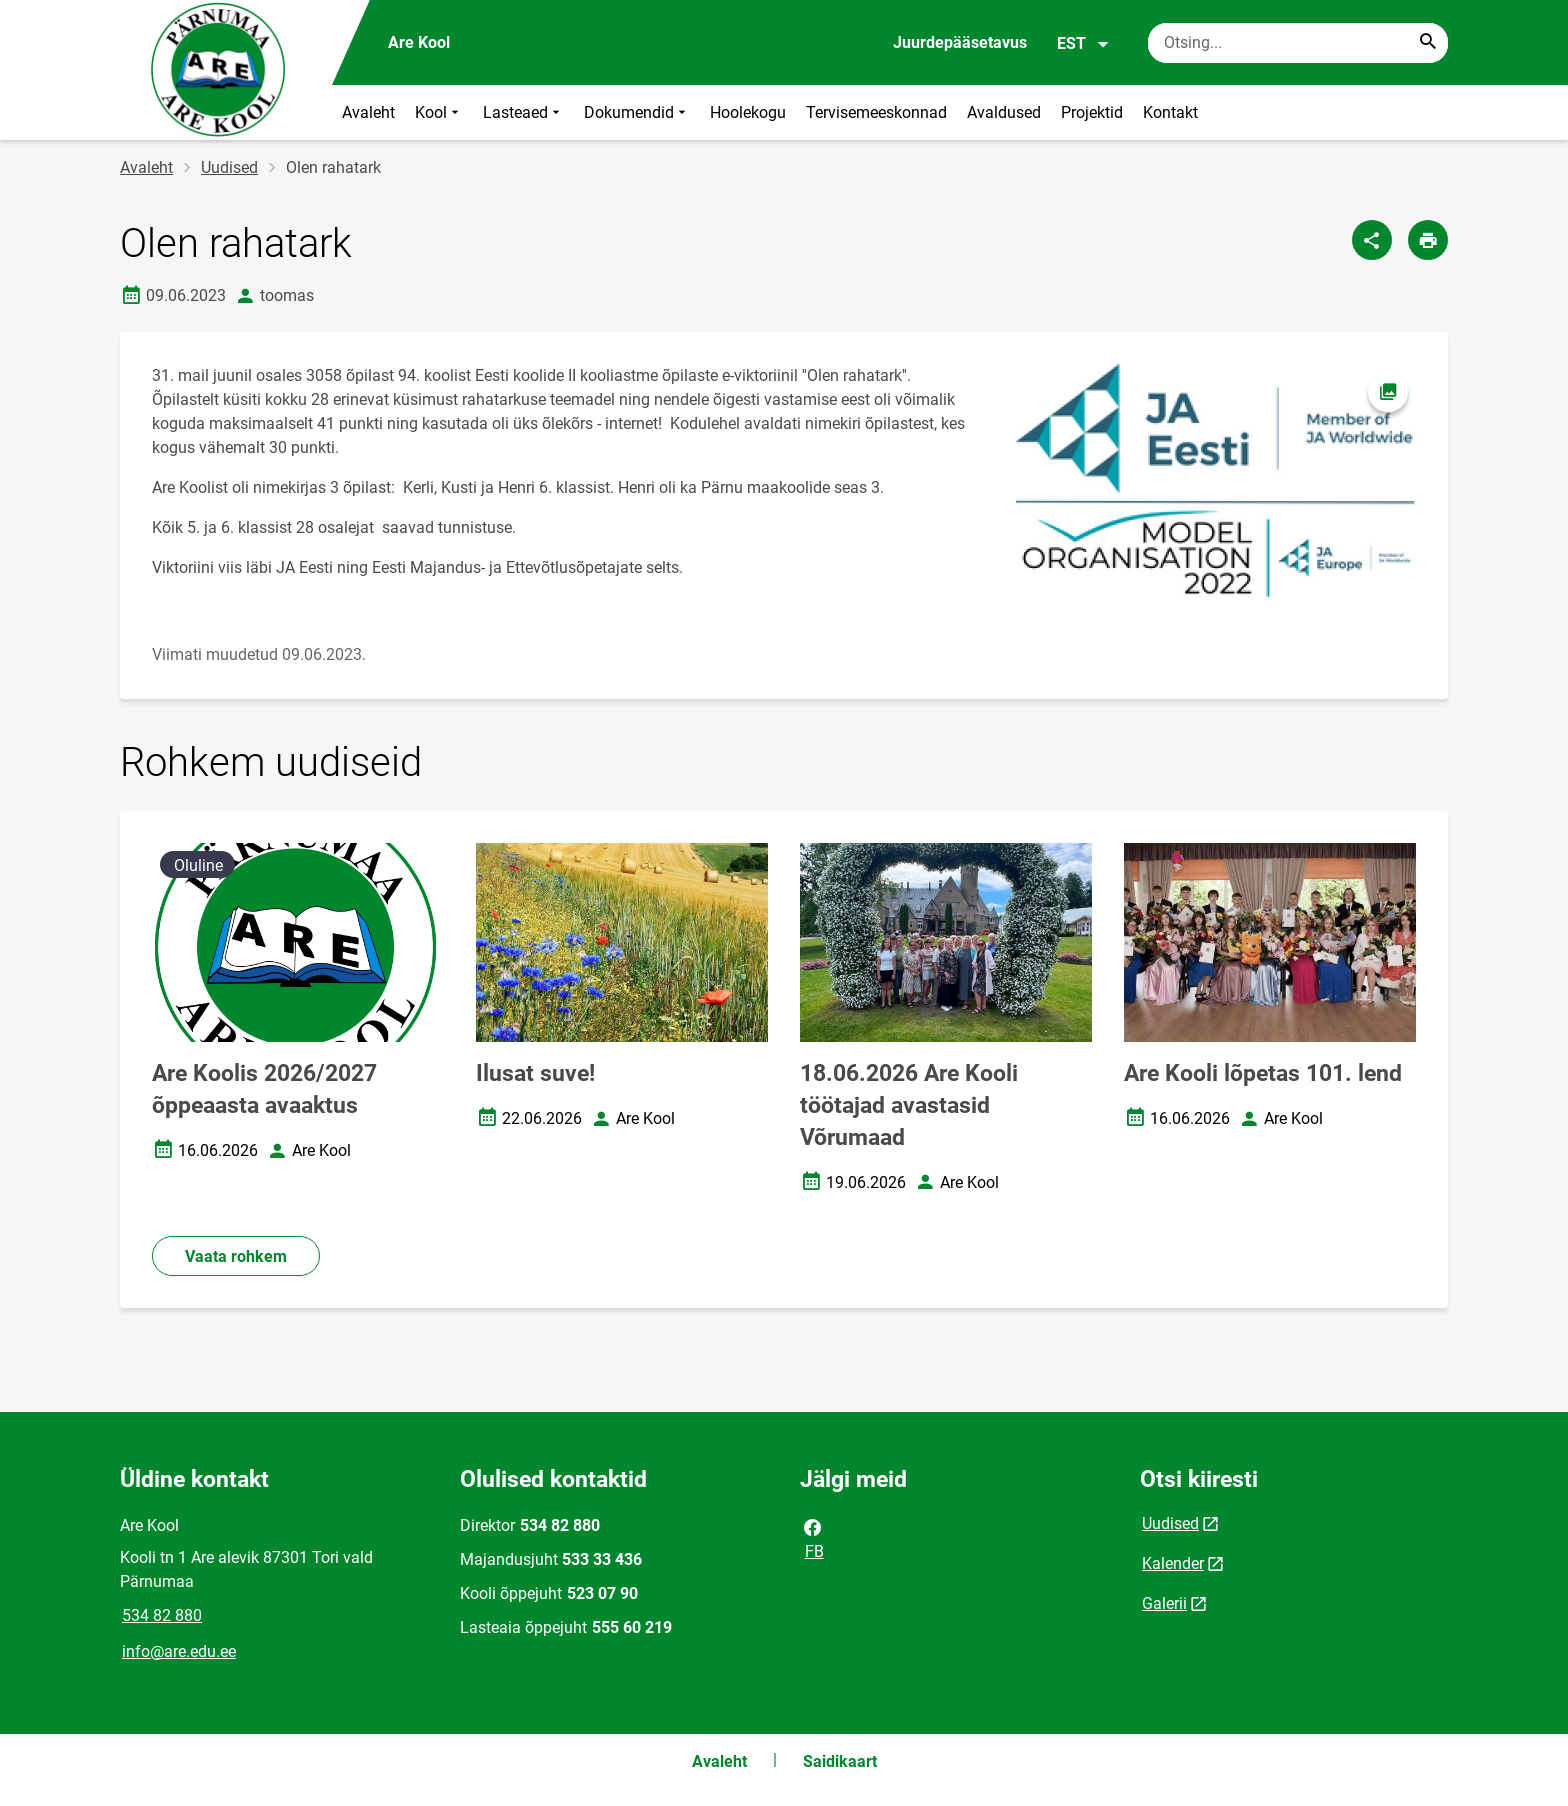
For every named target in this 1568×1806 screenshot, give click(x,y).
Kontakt (1170, 112)
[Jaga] (1372, 240)
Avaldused (1004, 112)
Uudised (229, 167)
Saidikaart (840, 1761)
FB (813, 1538)
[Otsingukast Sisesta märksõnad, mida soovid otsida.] (1298, 43)
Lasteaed (523, 112)
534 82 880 (162, 1615)
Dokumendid (637, 112)
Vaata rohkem (236, 1256)
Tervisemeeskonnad (876, 112)
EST (1083, 44)
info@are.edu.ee (179, 1651)
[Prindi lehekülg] (1428, 240)
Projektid (1092, 112)
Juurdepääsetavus (960, 42)
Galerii (1164, 1603)
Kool (439, 112)
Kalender (1173, 1563)
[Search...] (1428, 43)
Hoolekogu (748, 112)
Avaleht (368, 112)
